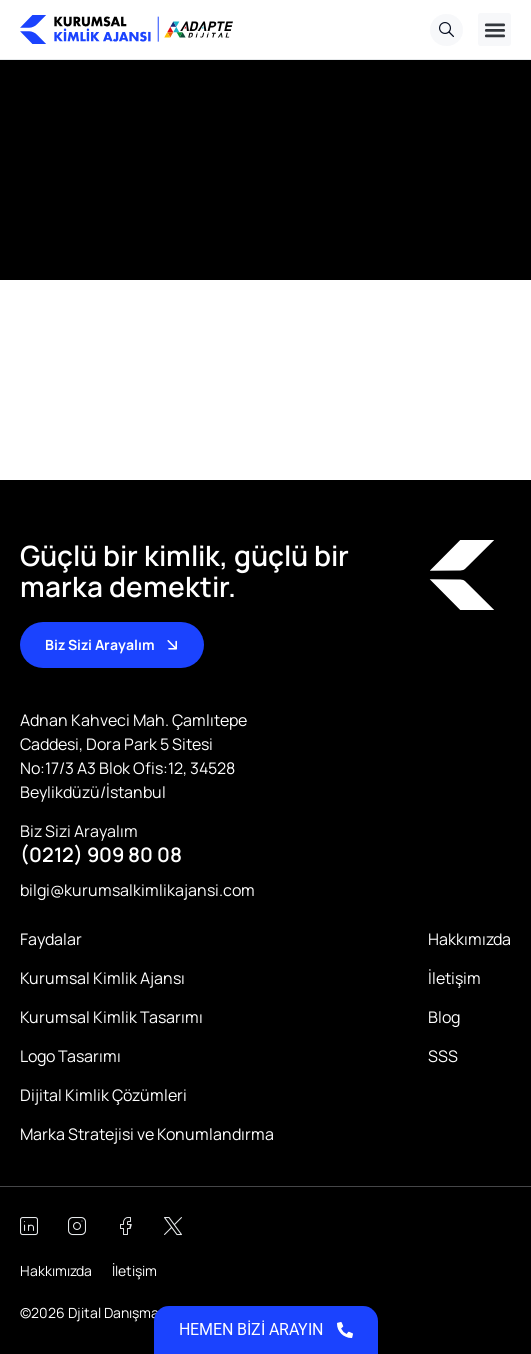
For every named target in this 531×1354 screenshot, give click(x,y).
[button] (494, 29)
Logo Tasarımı (70, 1056)
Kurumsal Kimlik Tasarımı (111, 1017)
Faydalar (51, 939)
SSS (443, 1056)
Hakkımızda (469, 939)
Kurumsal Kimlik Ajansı (102, 978)
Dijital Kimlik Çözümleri (103, 1095)
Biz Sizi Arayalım (79, 831)
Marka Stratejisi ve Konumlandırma (147, 1134)
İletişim (454, 978)
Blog (444, 1017)
